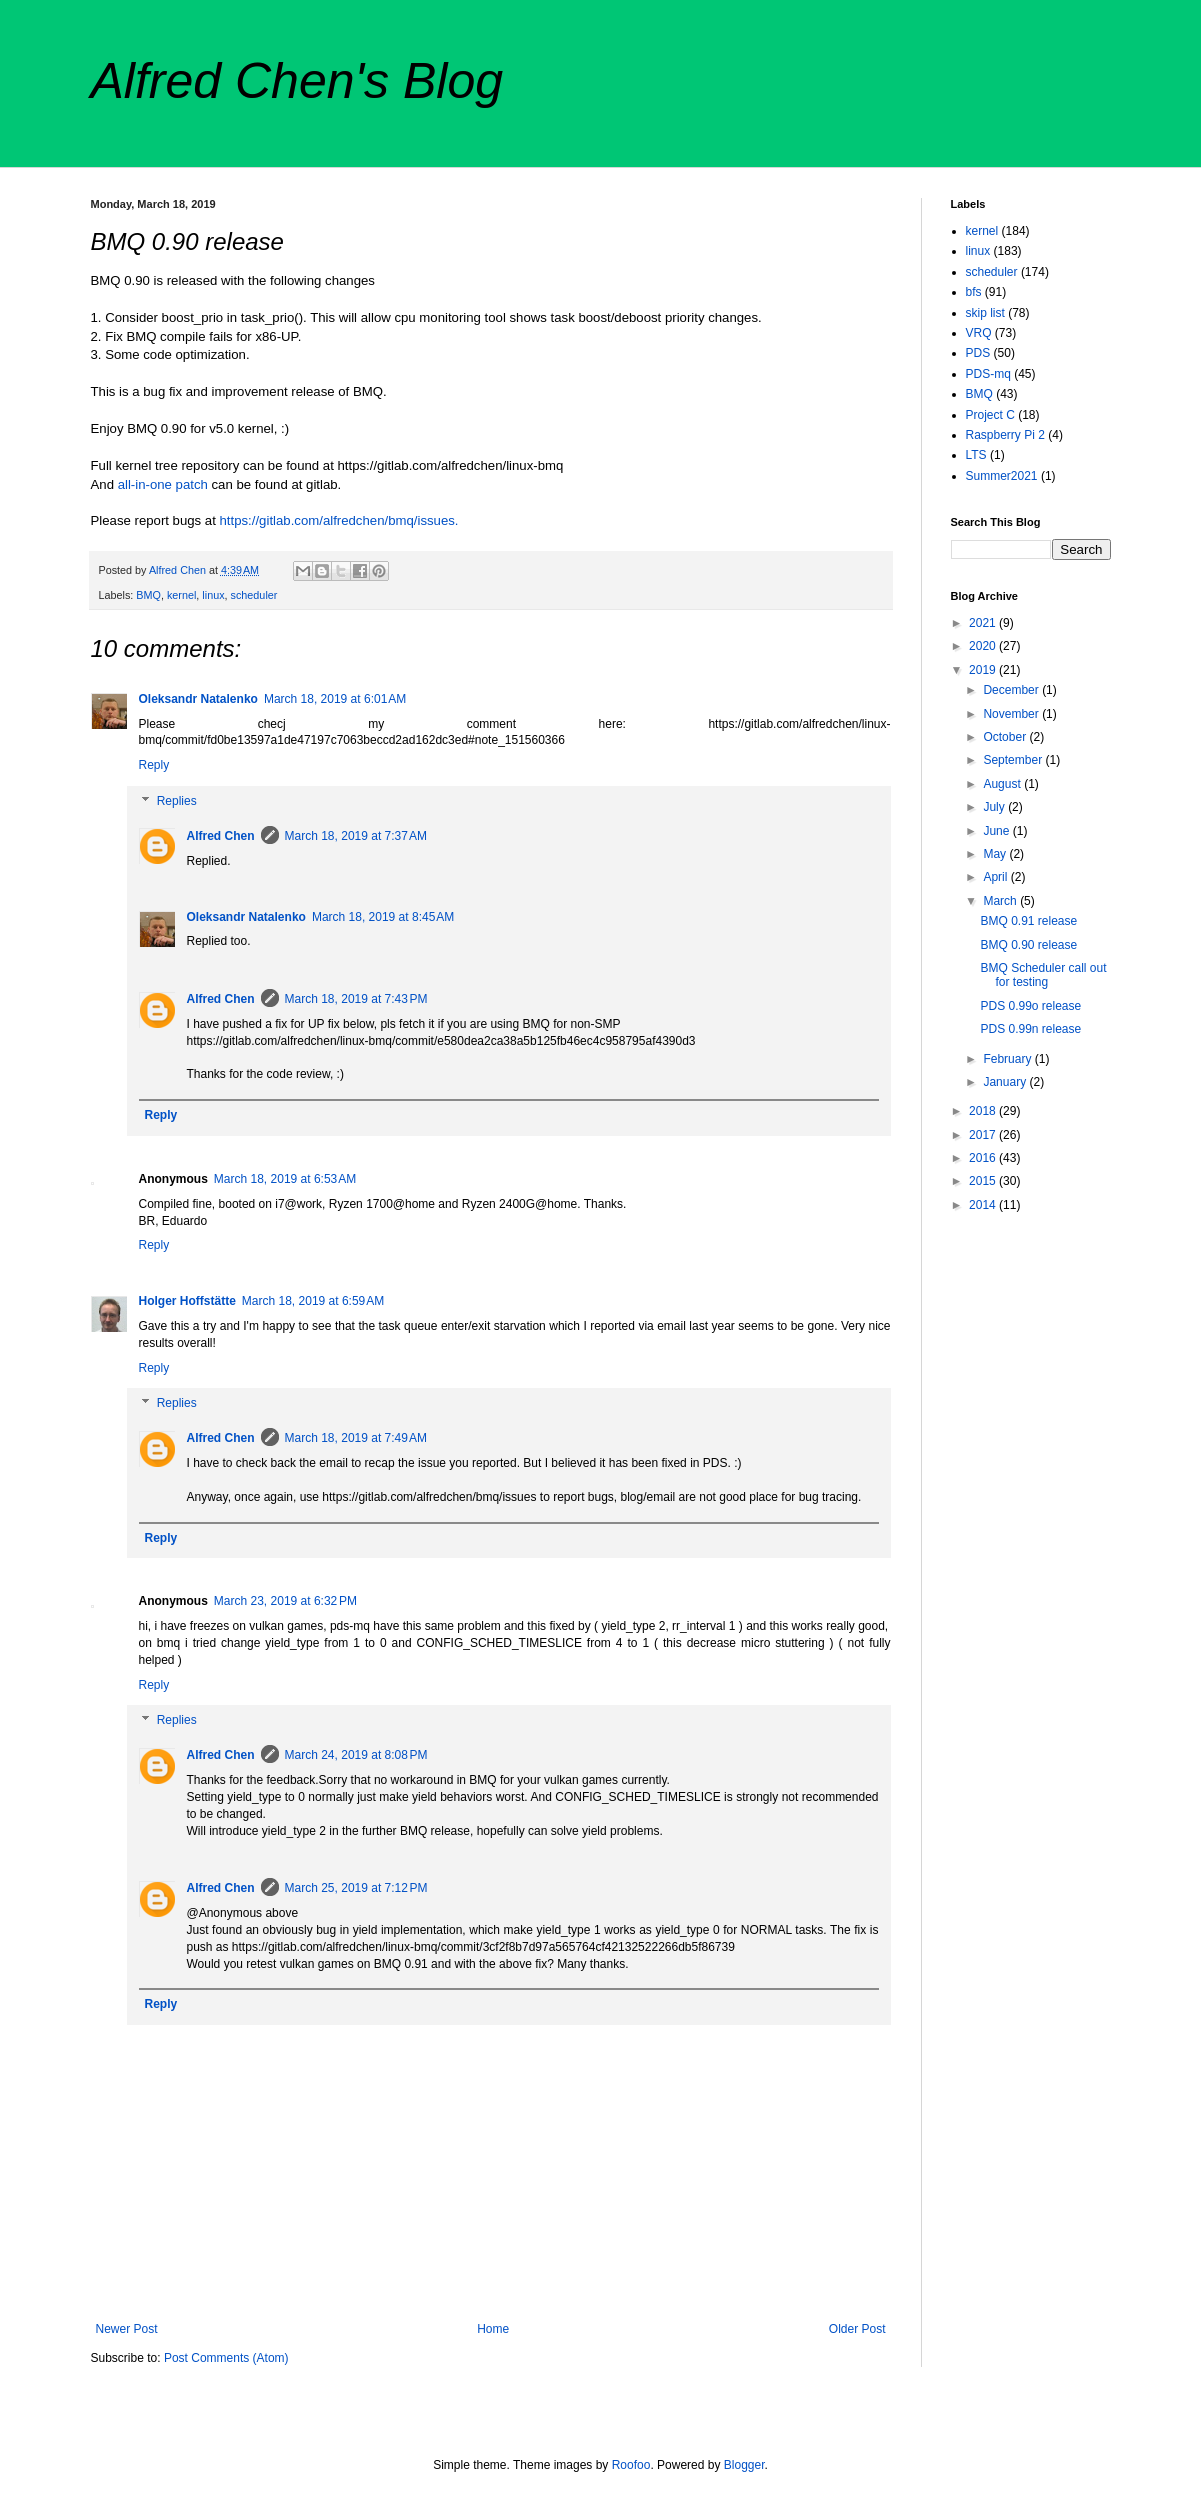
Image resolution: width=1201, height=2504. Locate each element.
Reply (154, 765)
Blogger (744, 2465)
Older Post (857, 2329)
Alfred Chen (221, 836)
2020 (984, 646)
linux (213, 595)
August (1003, 784)
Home (493, 2329)
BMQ (148, 595)
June (997, 831)
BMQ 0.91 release (1028, 921)
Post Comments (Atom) (226, 2358)
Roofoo (631, 2465)
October (1006, 737)
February (1008, 1059)
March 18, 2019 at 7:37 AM (356, 836)
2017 (984, 1135)
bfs (974, 292)
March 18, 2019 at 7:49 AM (356, 1438)
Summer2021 (1002, 476)
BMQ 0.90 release (1028, 945)
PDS (978, 353)
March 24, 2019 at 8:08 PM (356, 1755)
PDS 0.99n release (1030, 1029)
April (996, 877)
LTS (976, 455)
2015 (984, 1181)
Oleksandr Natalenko (198, 699)
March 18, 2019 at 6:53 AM (285, 1179)
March (1001, 901)
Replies (177, 801)
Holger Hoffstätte (187, 1301)
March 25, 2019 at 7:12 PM (356, 1888)
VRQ (979, 333)
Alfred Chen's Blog (297, 81)
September (1014, 760)
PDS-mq (988, 374)
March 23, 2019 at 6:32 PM (285, 1601)
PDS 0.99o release (1030, 1006)
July (995, 807)
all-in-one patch (163, 484)
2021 (984, 623)
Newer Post (127, 2329)
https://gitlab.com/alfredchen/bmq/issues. (339, 520)
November (1012, 714)
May (996, 854)
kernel (181, 595)
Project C (990, 415)
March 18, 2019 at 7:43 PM (356, 999)
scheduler (254, 595)
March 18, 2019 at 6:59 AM (313, 1301)
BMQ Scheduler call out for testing (1043, 975)
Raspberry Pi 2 (1005, 435)
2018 (984, 1111)
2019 (984, 670)
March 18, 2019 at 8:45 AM (383, 917)
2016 (984, 1158)
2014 (984, 1205)
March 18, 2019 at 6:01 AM (335, 699)
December (1012, 690)
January (1006, 1082)
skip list (985, 313)
